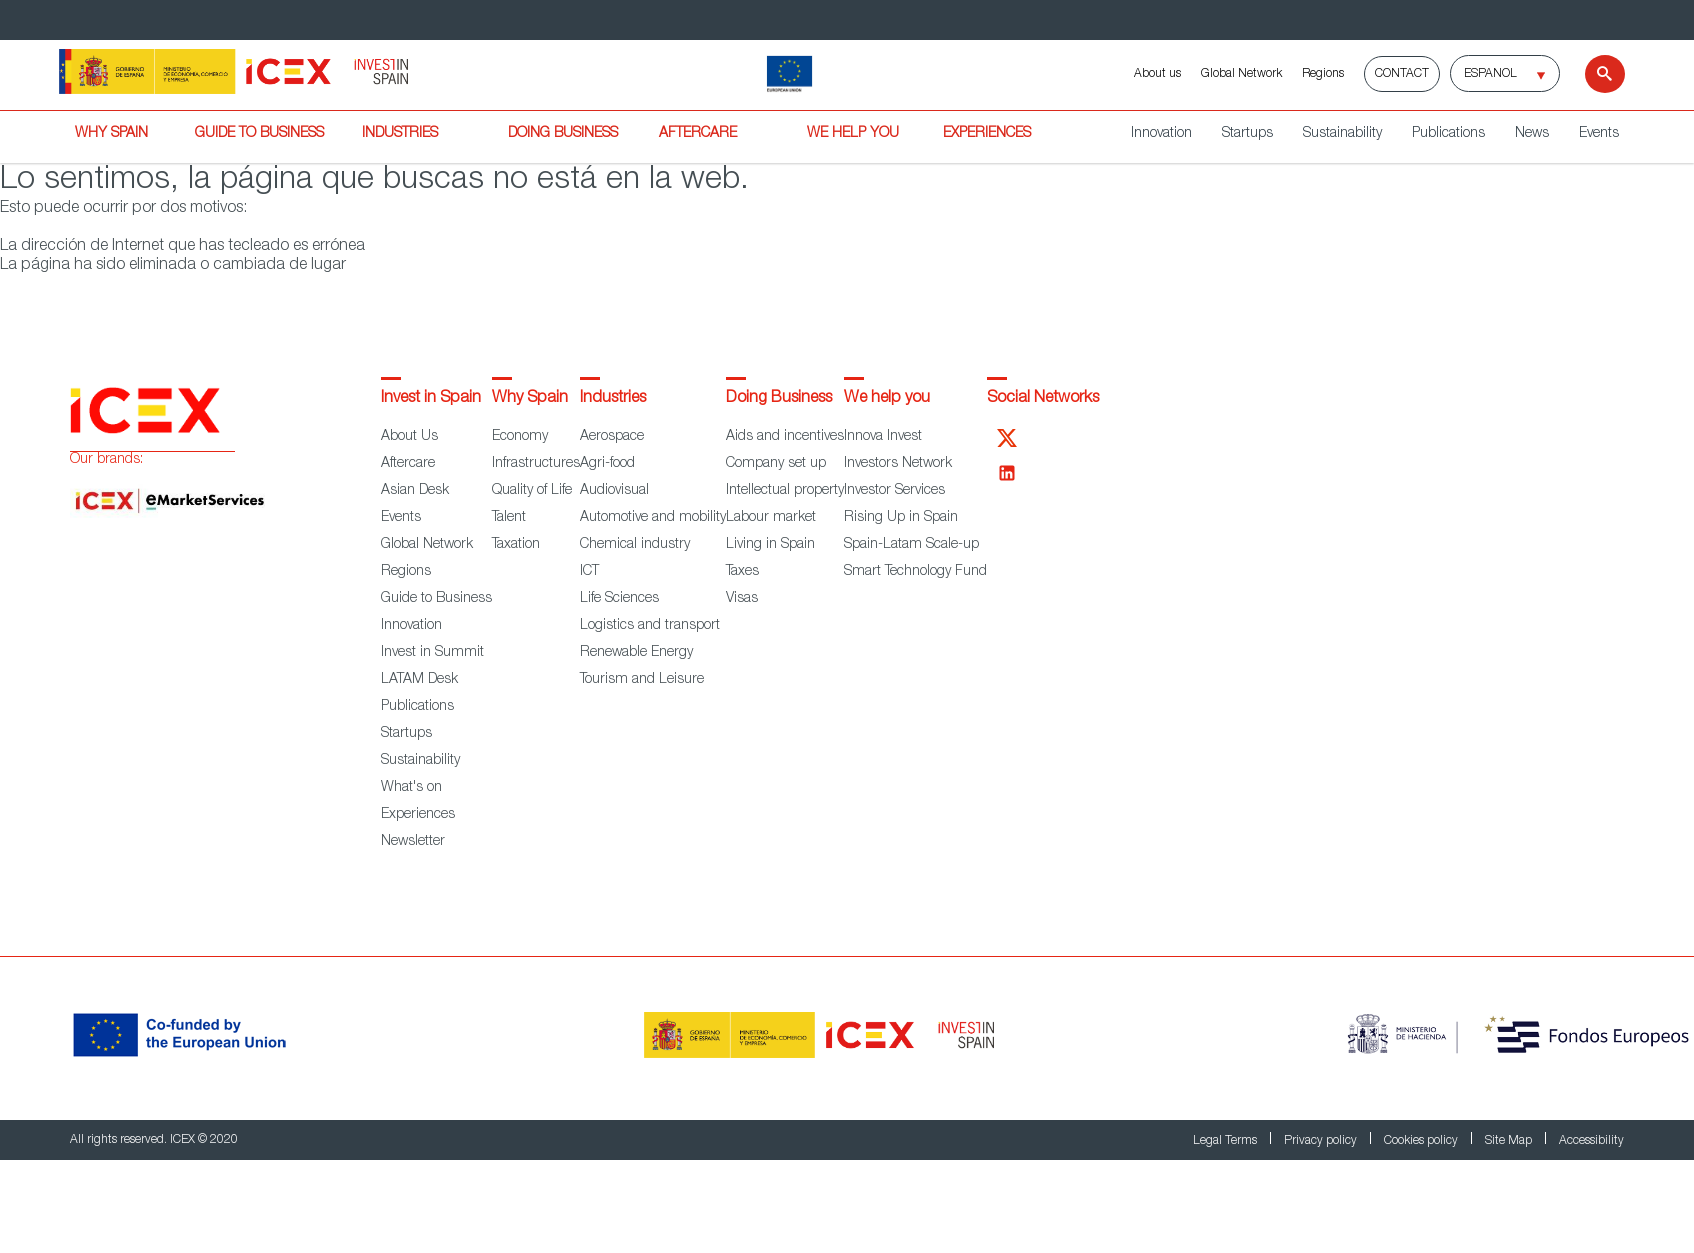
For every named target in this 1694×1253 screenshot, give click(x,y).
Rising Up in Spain (901, 518)
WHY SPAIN (111, 134)
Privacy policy (1322, 1141)
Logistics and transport (650, 626)
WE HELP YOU (853, 134)
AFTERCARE (698, 134)
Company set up (776, 464)
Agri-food (607, 464)
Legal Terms (1226, 1141)
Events (1599, 134)
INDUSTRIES (400, 134)
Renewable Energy (636, 653)
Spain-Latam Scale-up (911, 545)
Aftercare (408, 464)
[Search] (1592, 74)
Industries (613, 399)
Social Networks (1043, 399)
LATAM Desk (419, 680)
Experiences (418, 815)
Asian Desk (415, 491)
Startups (1247, 134)
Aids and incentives (785, 437)
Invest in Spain (431, 399)
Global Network (1241, 74)
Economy (520, 437)
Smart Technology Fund (915, 572)
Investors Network (898, 464)
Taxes (742, 572)
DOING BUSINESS (563, 134)
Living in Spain (770, 545)
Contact (1402, 74)
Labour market (771, 518)
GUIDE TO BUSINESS (259, 134)
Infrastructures (536, 464)
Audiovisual (614, 491)
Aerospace (612, 437)
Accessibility (1591, 1141)
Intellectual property (785, 491)
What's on (411, 788)
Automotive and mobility (653, 518)
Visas (742, 599)
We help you (887, 399)
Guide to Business (436, 599)
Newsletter (413, 842)
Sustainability (1342, 134)
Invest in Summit (432, 653)
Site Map (1510, 1141)
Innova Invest (883, 437)
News (1532, 134)
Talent (509, 518)
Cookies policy (1422, 1141)
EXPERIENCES (987, 134)
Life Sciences (619, 599)
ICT (589, 572)
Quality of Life (532, 491)
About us (1157, 74)
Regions (1323, 74)
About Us (409, 437)
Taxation (516, 545)
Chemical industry (635, 545)
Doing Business (779, 399)
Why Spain (530, 399)
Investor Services (894, 491)
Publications (1448, 134)
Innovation (1161, 134)
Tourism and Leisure (642, 680)
